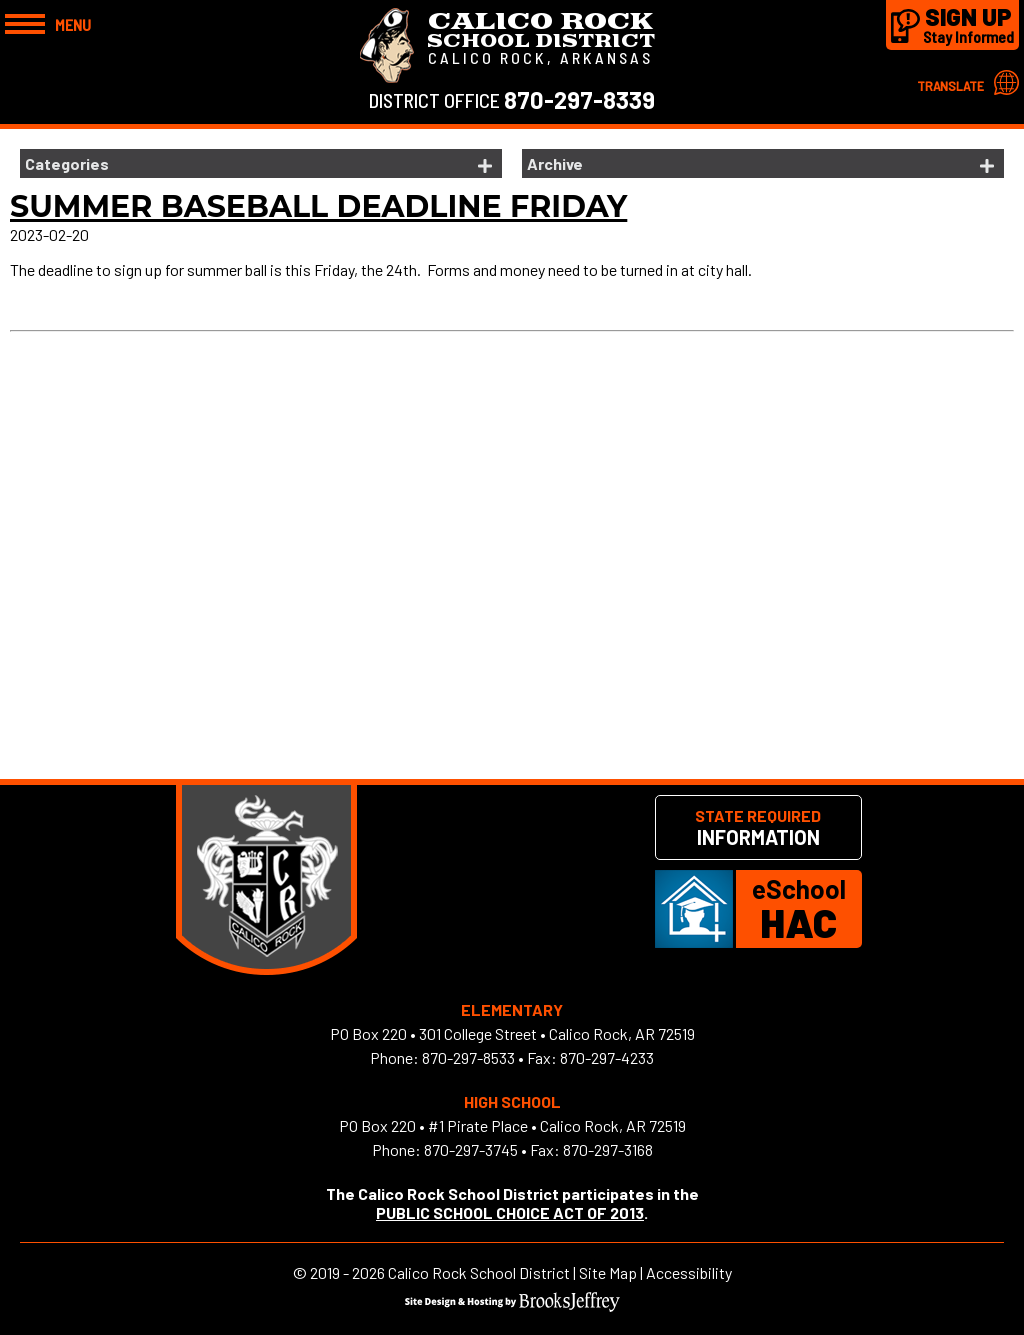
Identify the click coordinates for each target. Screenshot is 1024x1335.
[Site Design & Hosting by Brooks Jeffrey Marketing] (512, 1305)
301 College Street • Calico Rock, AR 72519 (557, 1033)
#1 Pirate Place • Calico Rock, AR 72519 (557, 1125)
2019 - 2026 (347, 1272)
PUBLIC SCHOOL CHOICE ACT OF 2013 (510, 1212)
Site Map (608, 1272)
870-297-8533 (468, 1057)
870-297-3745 (471, 1149)
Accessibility (689, 1272)
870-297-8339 (579, 99)
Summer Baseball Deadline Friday (318, 206)
